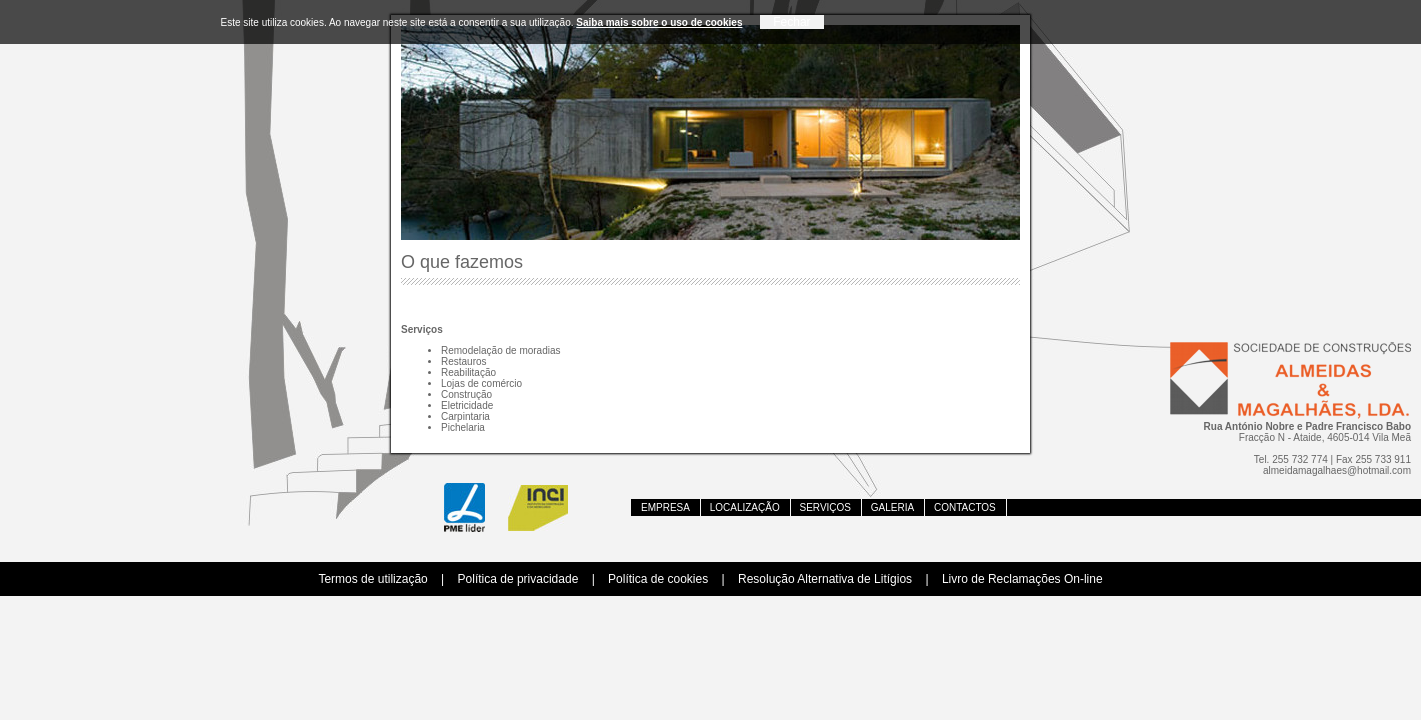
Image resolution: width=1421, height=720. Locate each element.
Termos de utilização (372, 579)
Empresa (665, 507)
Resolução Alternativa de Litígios (825, 579)
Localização (745, 507)
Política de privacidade (518, 579)
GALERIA (892, 507)
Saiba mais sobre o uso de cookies (659, 22)
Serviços (826, 507)
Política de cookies (658, 579)
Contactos (965, 507)
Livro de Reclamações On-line (1022, 579)
